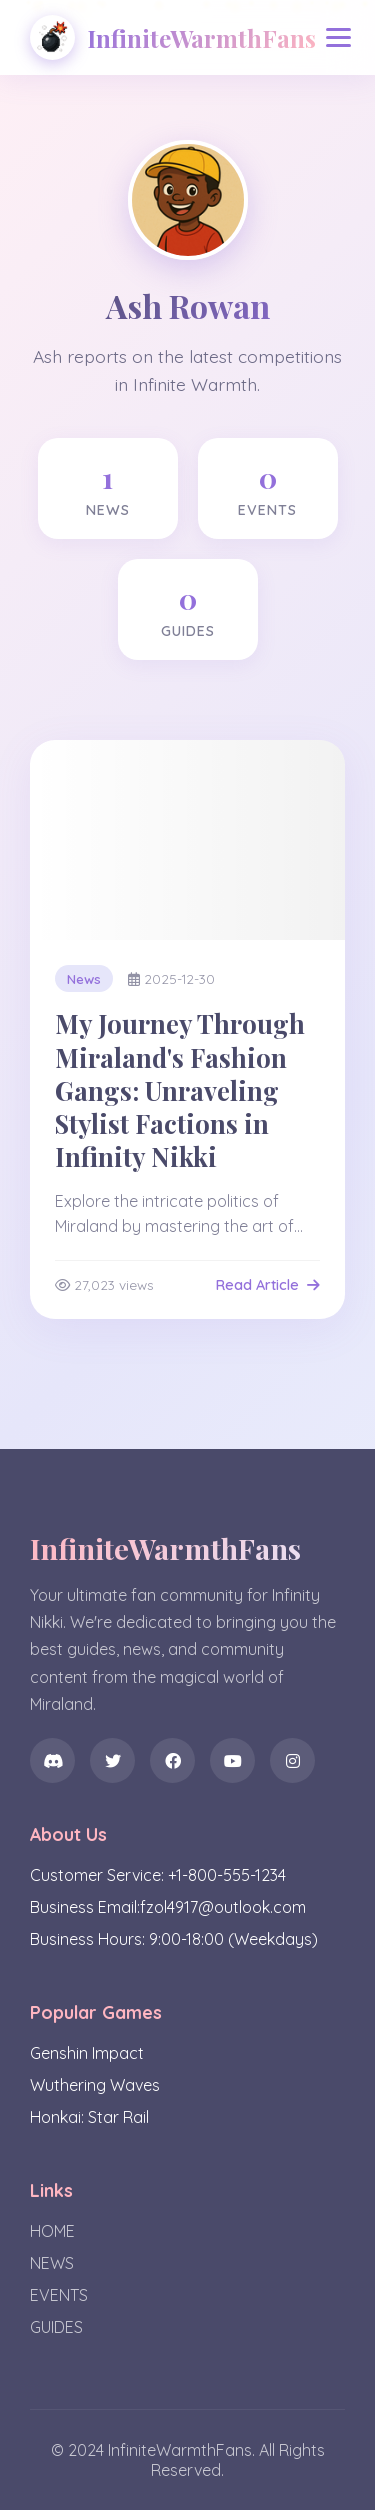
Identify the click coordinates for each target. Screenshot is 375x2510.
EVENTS (59, 2295)
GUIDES (56, 2327)
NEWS (52, 2263)
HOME (52, 2231)
